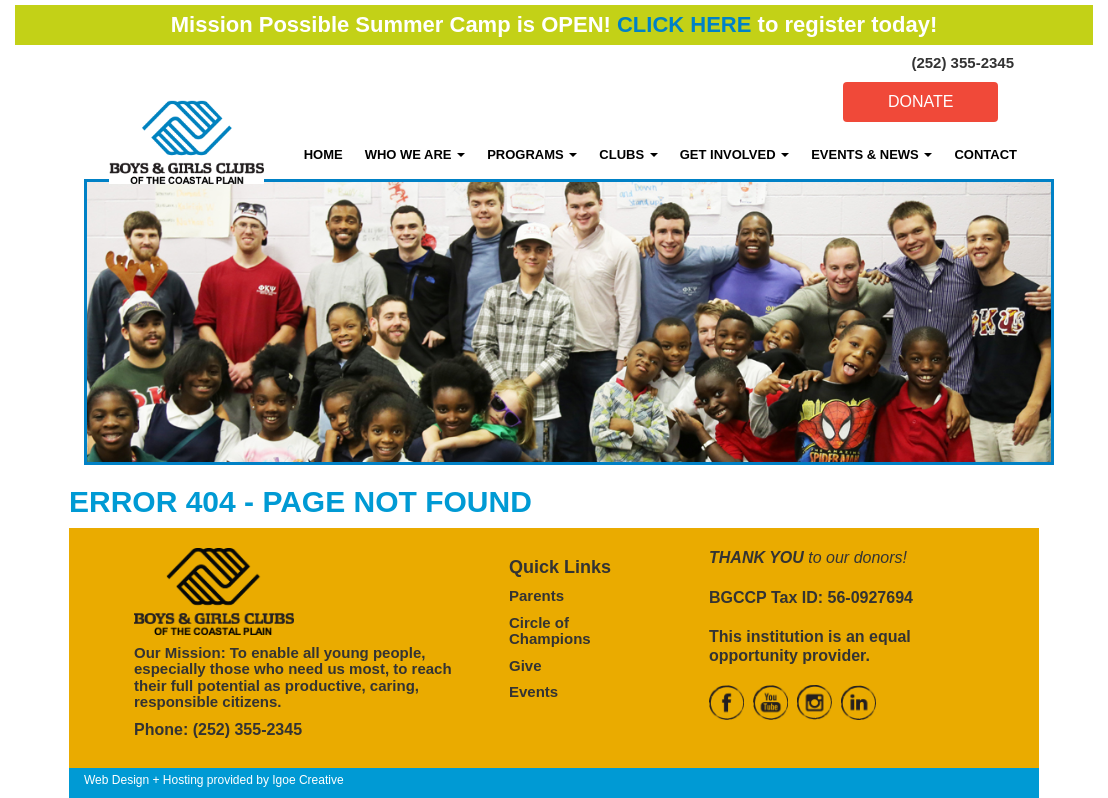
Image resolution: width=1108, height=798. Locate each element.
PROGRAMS (532, 154)
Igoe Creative (307, 780)
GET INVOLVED (734, 154)
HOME (323, 154)
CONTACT (985, 154)
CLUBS (628, 154)
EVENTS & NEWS (871, 154)
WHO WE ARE (415, 154)
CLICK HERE (684, 24)
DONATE (920, 101)
